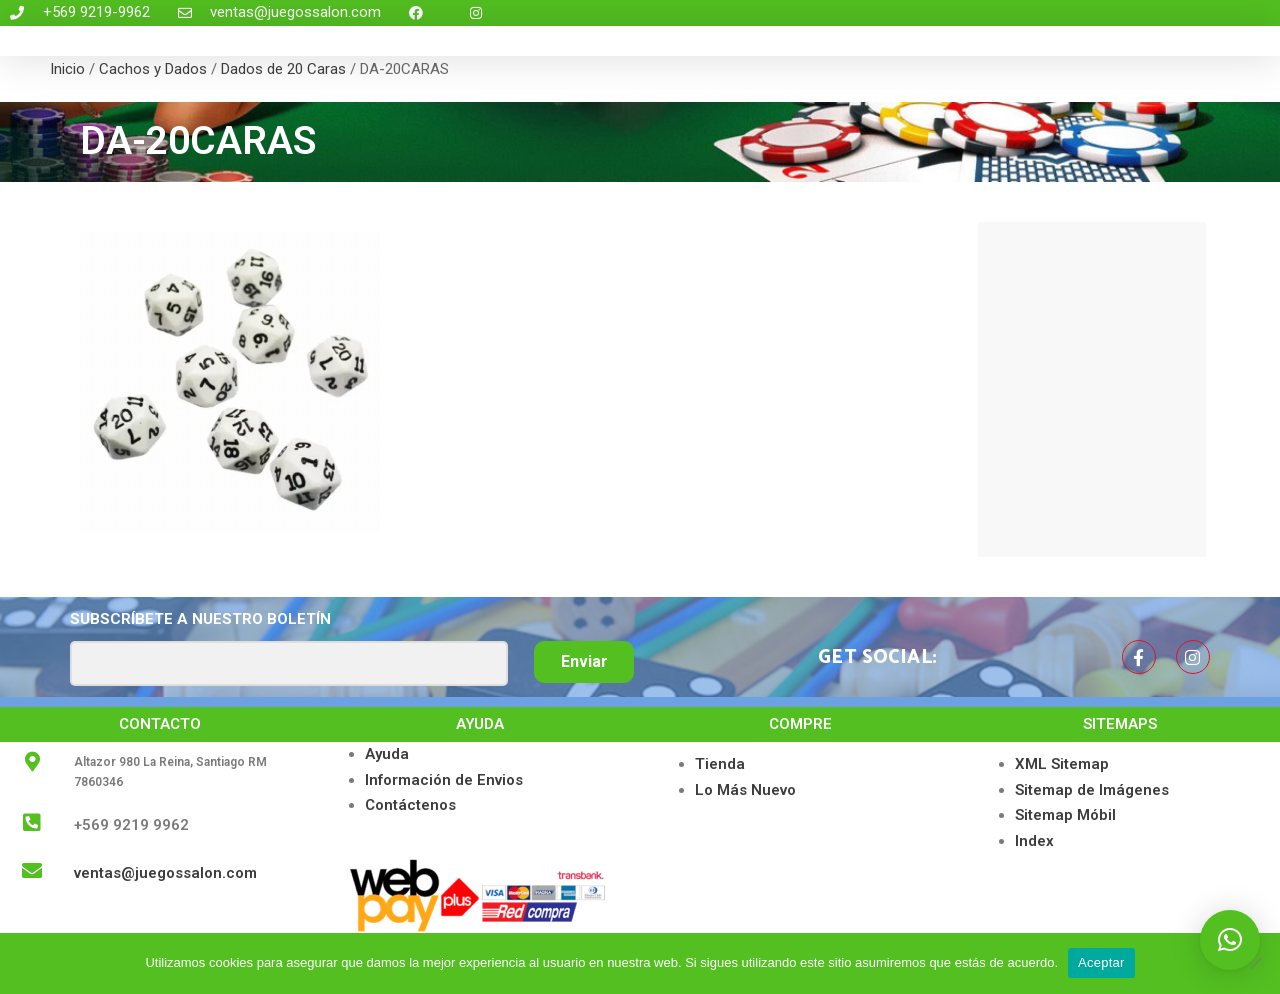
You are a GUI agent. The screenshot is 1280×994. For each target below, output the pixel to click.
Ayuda (387, 754)
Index (1034, 841)
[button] (1230, 940)
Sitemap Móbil (1065, 815)
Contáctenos (410, 805)
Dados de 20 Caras (283, 69)
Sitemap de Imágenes (1092, 790)
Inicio (67, 69)
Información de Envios (444, 780)
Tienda (720, 764)
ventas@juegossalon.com (165, 873)
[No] (1255, 963)
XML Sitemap (1062, 764)
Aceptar (1101, 962)
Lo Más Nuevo (745, 790)
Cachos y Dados (153, 69)
